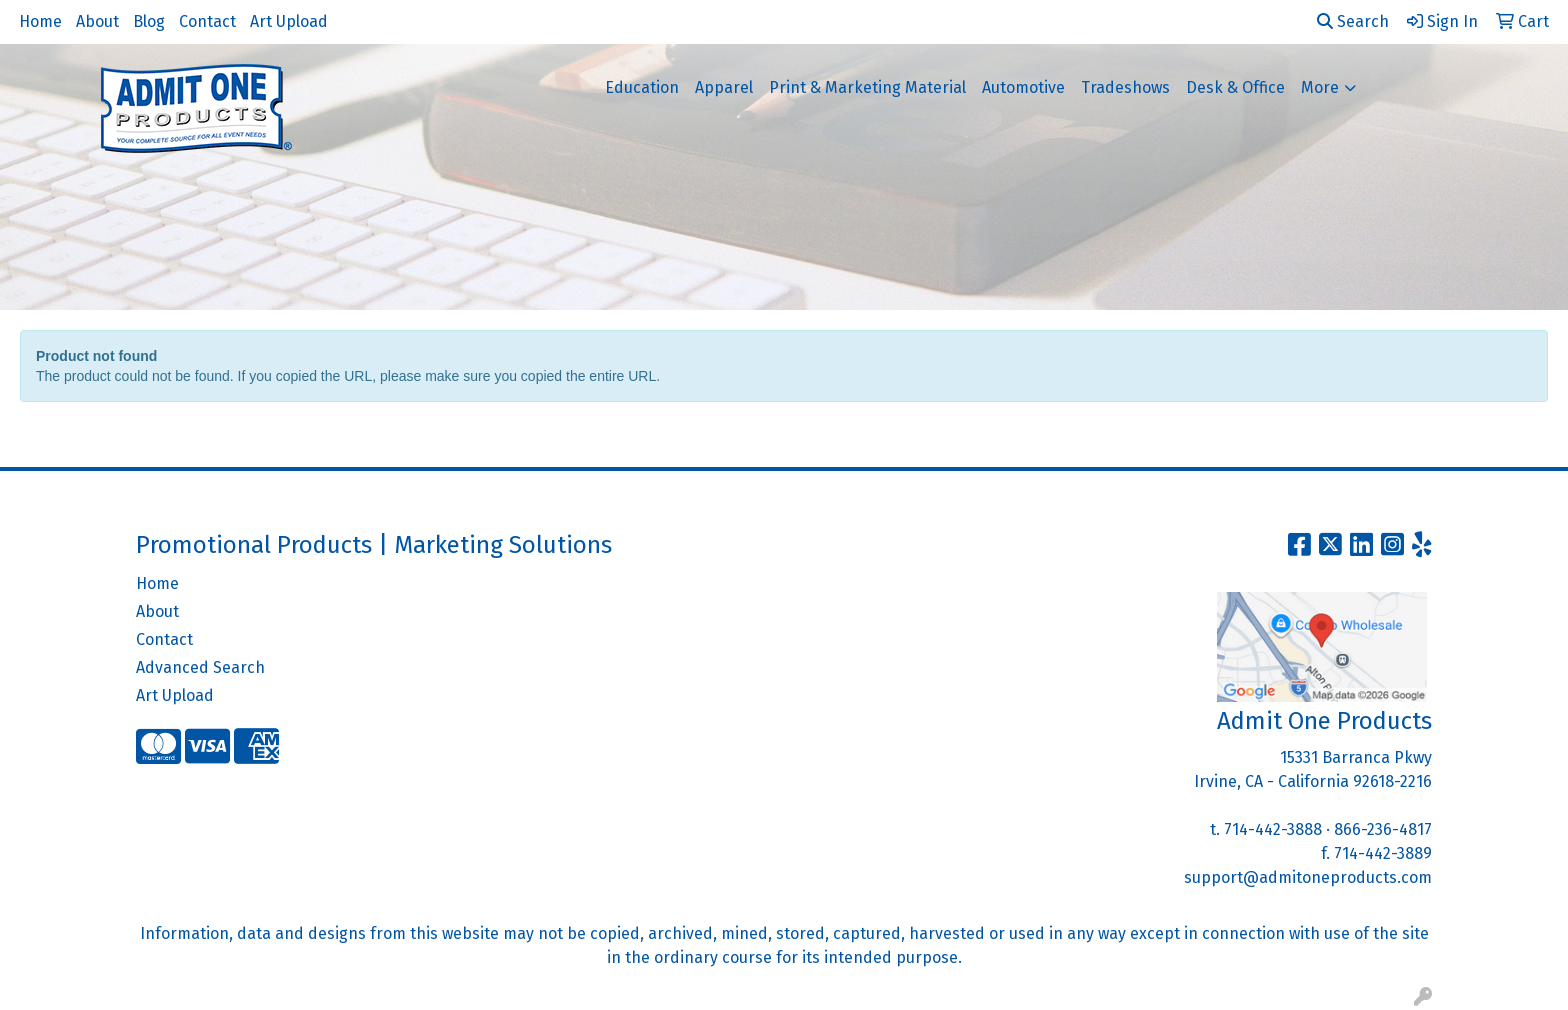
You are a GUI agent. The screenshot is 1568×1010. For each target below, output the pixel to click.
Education (642, 87)
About (97, 21)
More (1320, 87)
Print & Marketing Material (867, 87)
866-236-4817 (1383, 829)
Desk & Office (1235, 87)
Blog (149, 21)
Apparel (724, 87)
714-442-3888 (1273, 829)
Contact (207, 21)
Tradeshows (1125, 87)
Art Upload (289, 21)
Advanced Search (200, 667)
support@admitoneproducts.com (1308, 877)
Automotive (1023, 87)
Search (1353, 21)
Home (40, 21)
